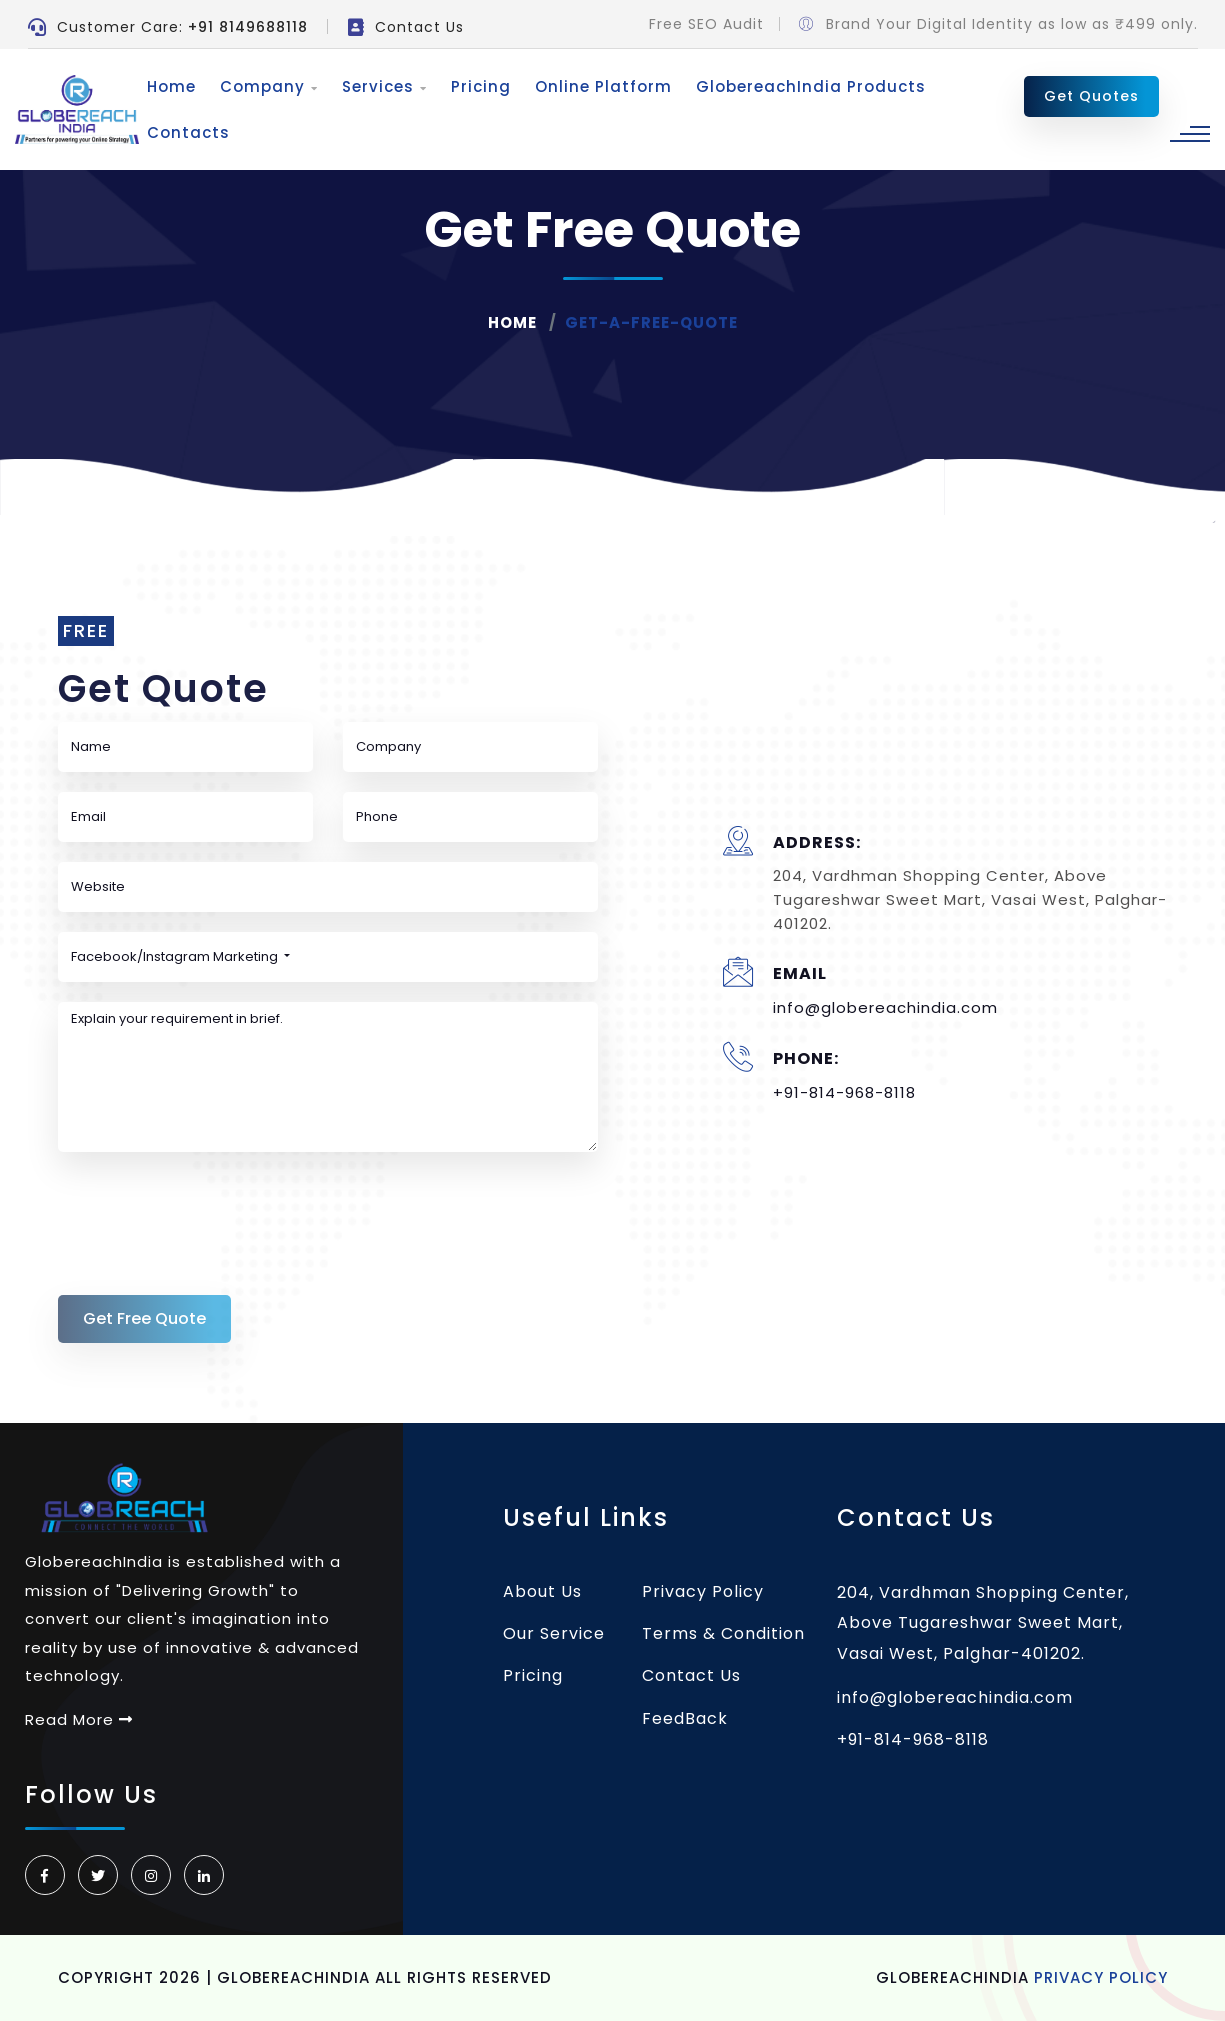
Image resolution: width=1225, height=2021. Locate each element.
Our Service (554, 1633)
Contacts (186, 132)
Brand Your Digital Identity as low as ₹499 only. (998, 24)
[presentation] (210, 1211)
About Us (542, 1591)
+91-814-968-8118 (844, 1092)
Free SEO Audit (706, 24)
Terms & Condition (723, 1633)
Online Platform (601, 86)
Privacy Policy (703, 1591)
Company (267, 86)
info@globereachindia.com (885, 1007)
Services (382, 86)
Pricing (479, 86)
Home (169, 86)
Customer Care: (168, 27)
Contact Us (406, 27)
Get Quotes (1091, 96)
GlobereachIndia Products (809, 86)
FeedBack (685, 1718)
